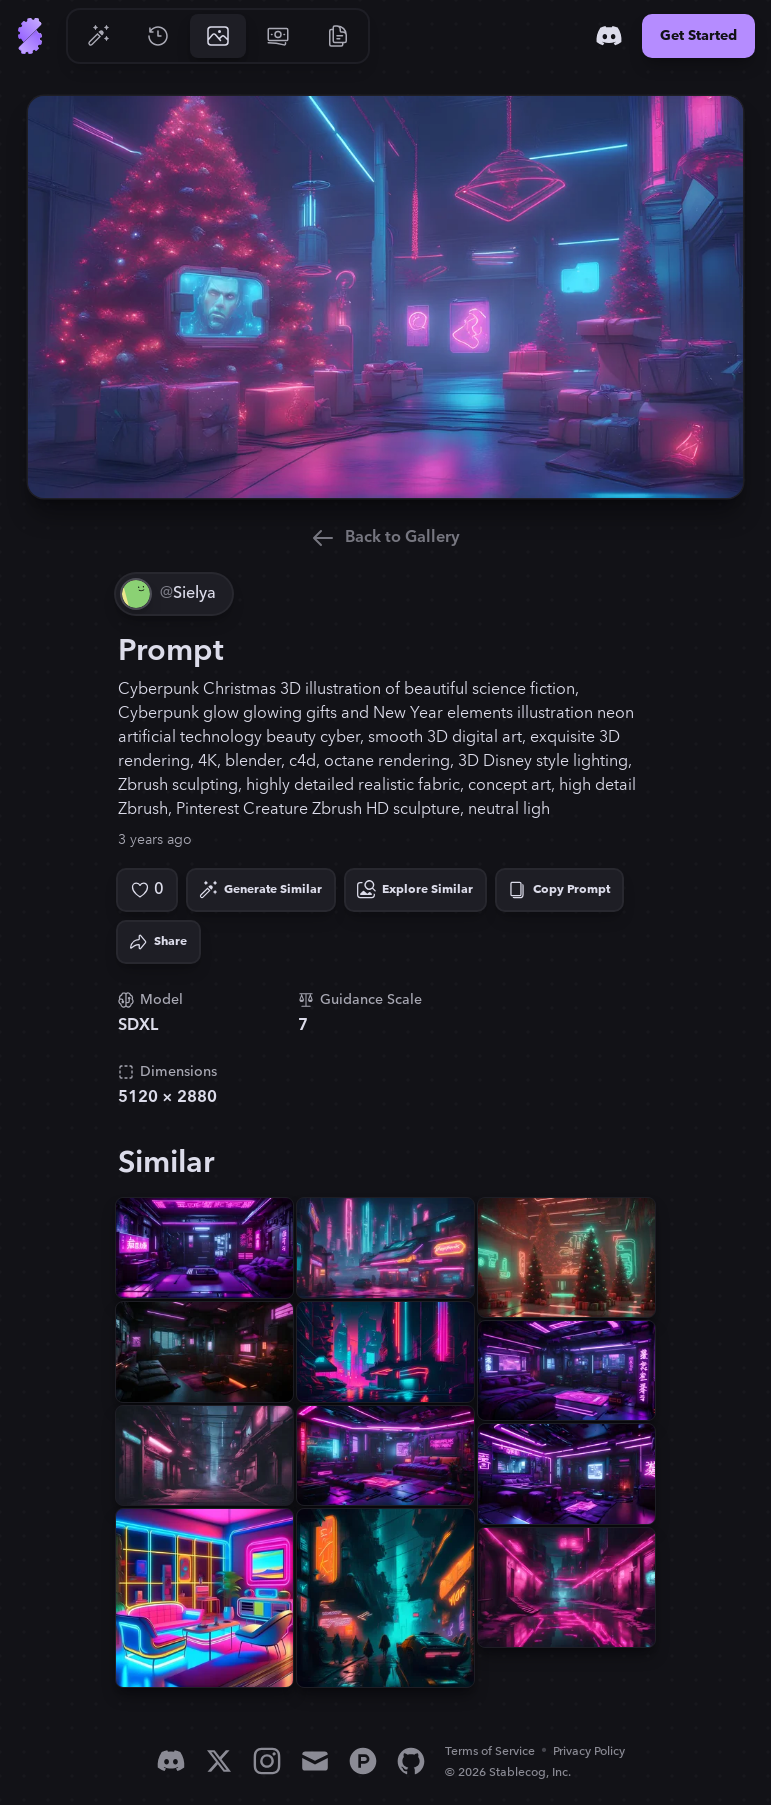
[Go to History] (158, 36)
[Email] (315, 1761)
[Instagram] (267, 1761)
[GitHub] (411, 1761)
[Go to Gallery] (218, 36)
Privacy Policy (589, 1751)
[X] (219, 1761)
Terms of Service (490, 1751)
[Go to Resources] (338, 36)
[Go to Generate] (98, 36)
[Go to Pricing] (278, 36)
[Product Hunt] (363, 1761)
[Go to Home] (30, 36)
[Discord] (609, 36)
